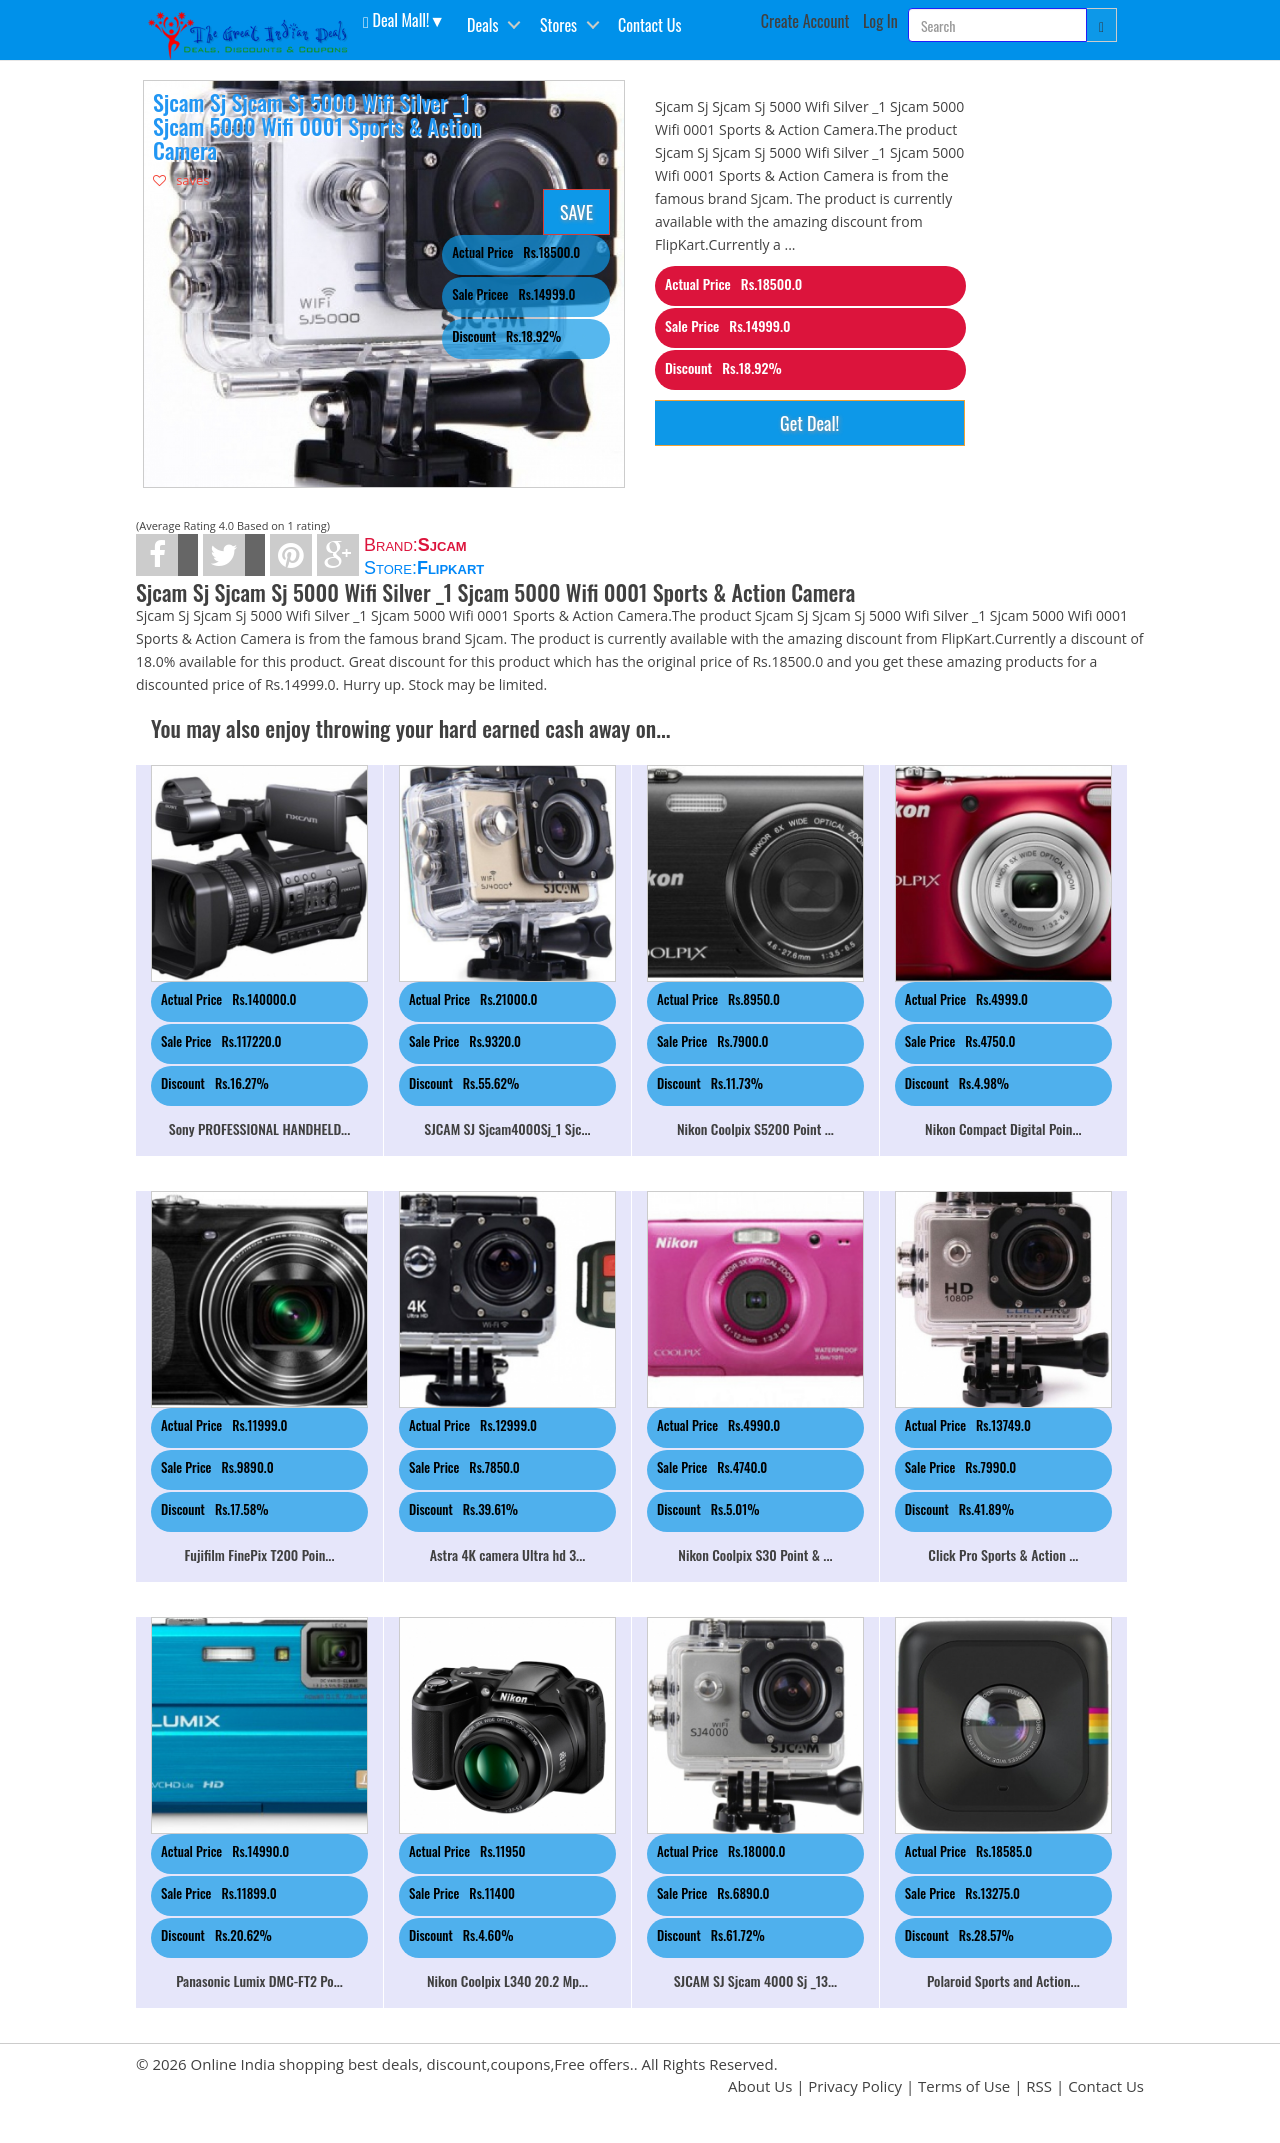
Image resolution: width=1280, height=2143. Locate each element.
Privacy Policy (855, 2086)
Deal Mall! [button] (396, 19)
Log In (880, 21)
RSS (1039, 2086)
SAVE (576, 212)
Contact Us (649, 25)
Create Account (805, 21)
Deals (482, 25)
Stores (558, 25)
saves (181, 180)
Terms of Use (964, 2086)
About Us (760, 2086)
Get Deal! (809, 423)
